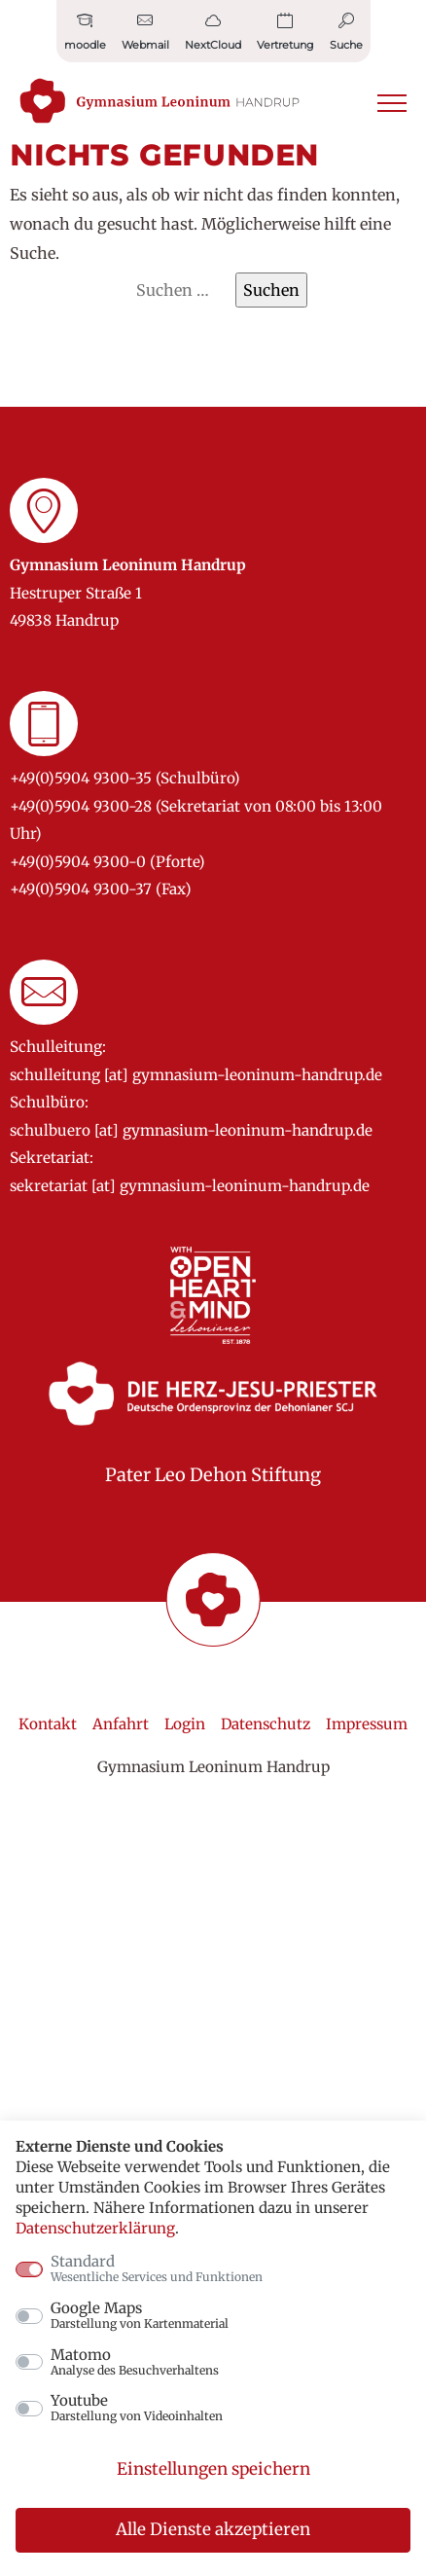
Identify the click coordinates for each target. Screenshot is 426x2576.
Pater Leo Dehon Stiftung (213, 1475)
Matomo (135, 2361)
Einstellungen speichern (213, 2469)
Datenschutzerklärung (95, 2228)
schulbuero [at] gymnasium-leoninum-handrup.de (191, 1130)
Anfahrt (120, 1724)
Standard (157, 2268)
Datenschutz (265, 1724)
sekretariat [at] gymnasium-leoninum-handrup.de (190, 1186)
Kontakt (47, 1724)
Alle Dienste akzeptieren (213, 2529)
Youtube (137, 2407)
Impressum (367, 1724)
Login (184, 1724)
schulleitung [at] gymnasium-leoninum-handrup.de (196, 1075)
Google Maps (140, 2315)
